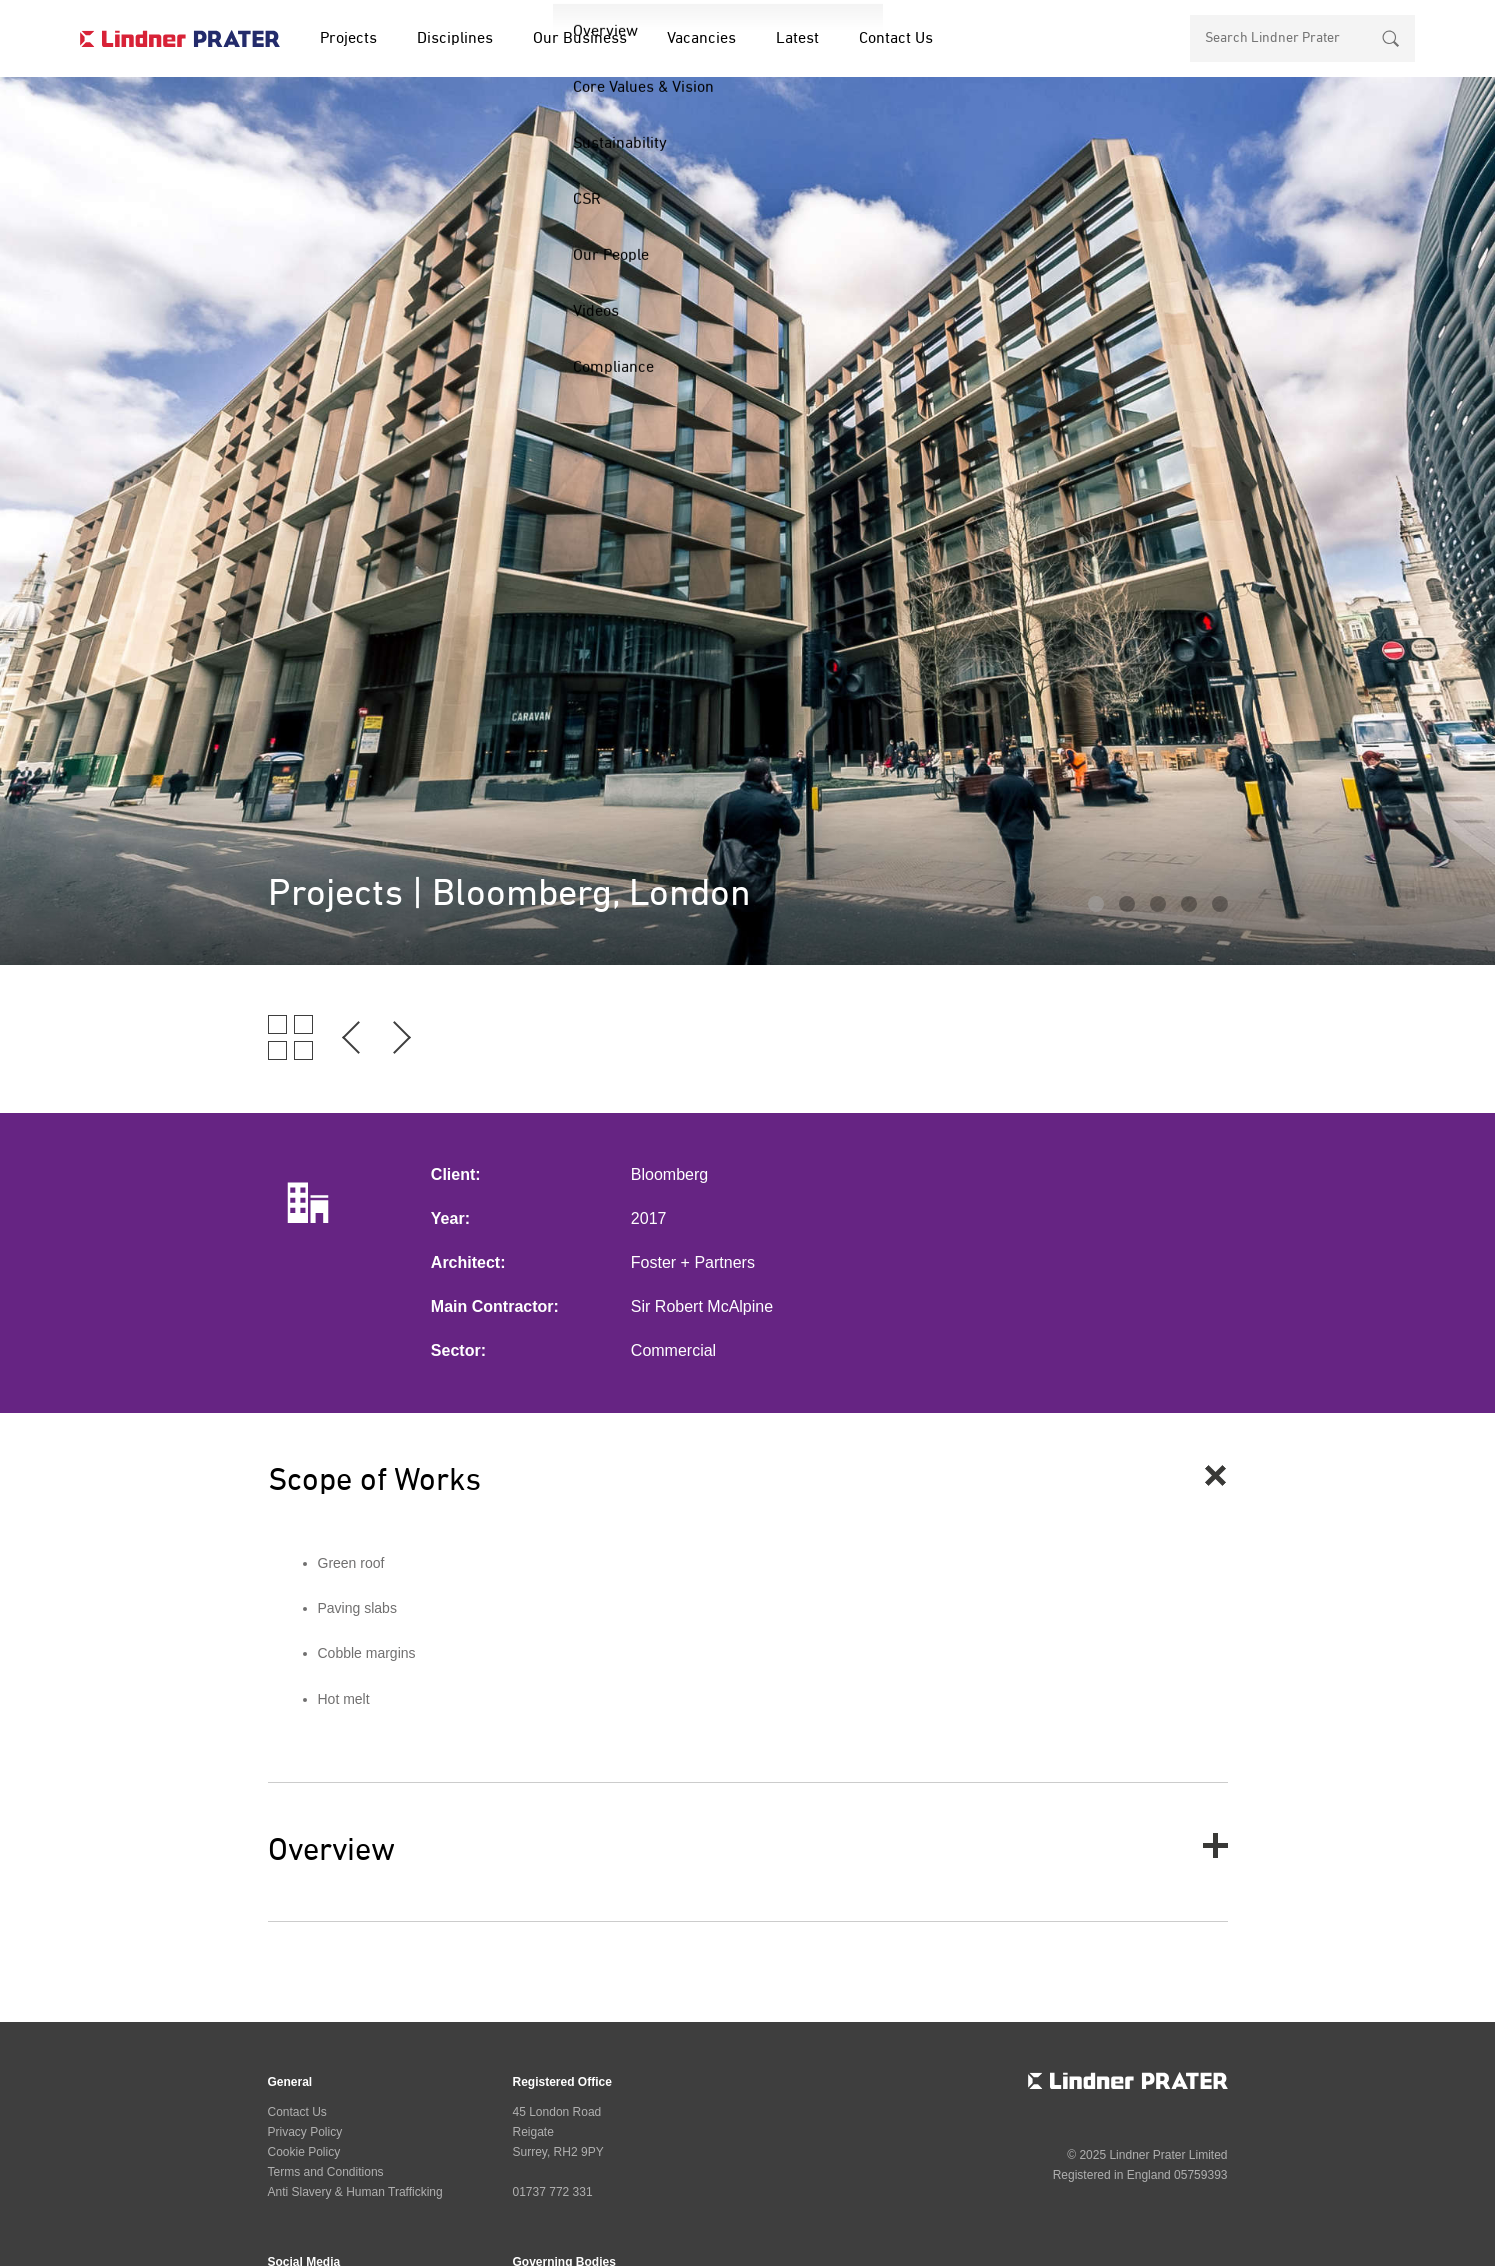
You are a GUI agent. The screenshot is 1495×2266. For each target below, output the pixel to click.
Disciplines (455, 39)
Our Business (580, 39)
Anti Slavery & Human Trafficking (355, 2192)
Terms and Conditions (326, 2172)
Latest (797, 39)
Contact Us (896, 39)
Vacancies (701, 39)
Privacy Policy (305, 2132)
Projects (348, 39)
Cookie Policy (304, 2152)
